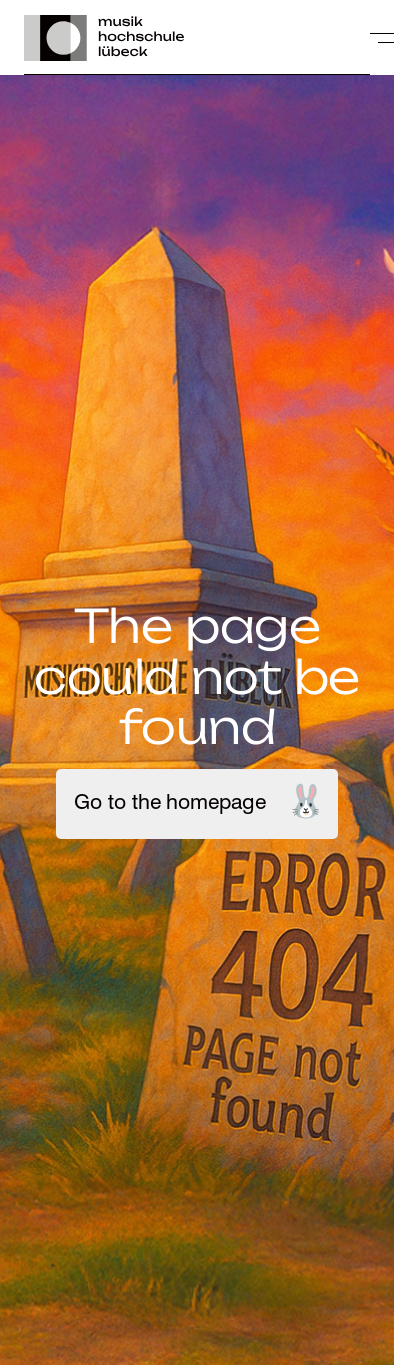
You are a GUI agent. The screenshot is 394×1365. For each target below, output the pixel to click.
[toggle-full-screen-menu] (382, 37)
